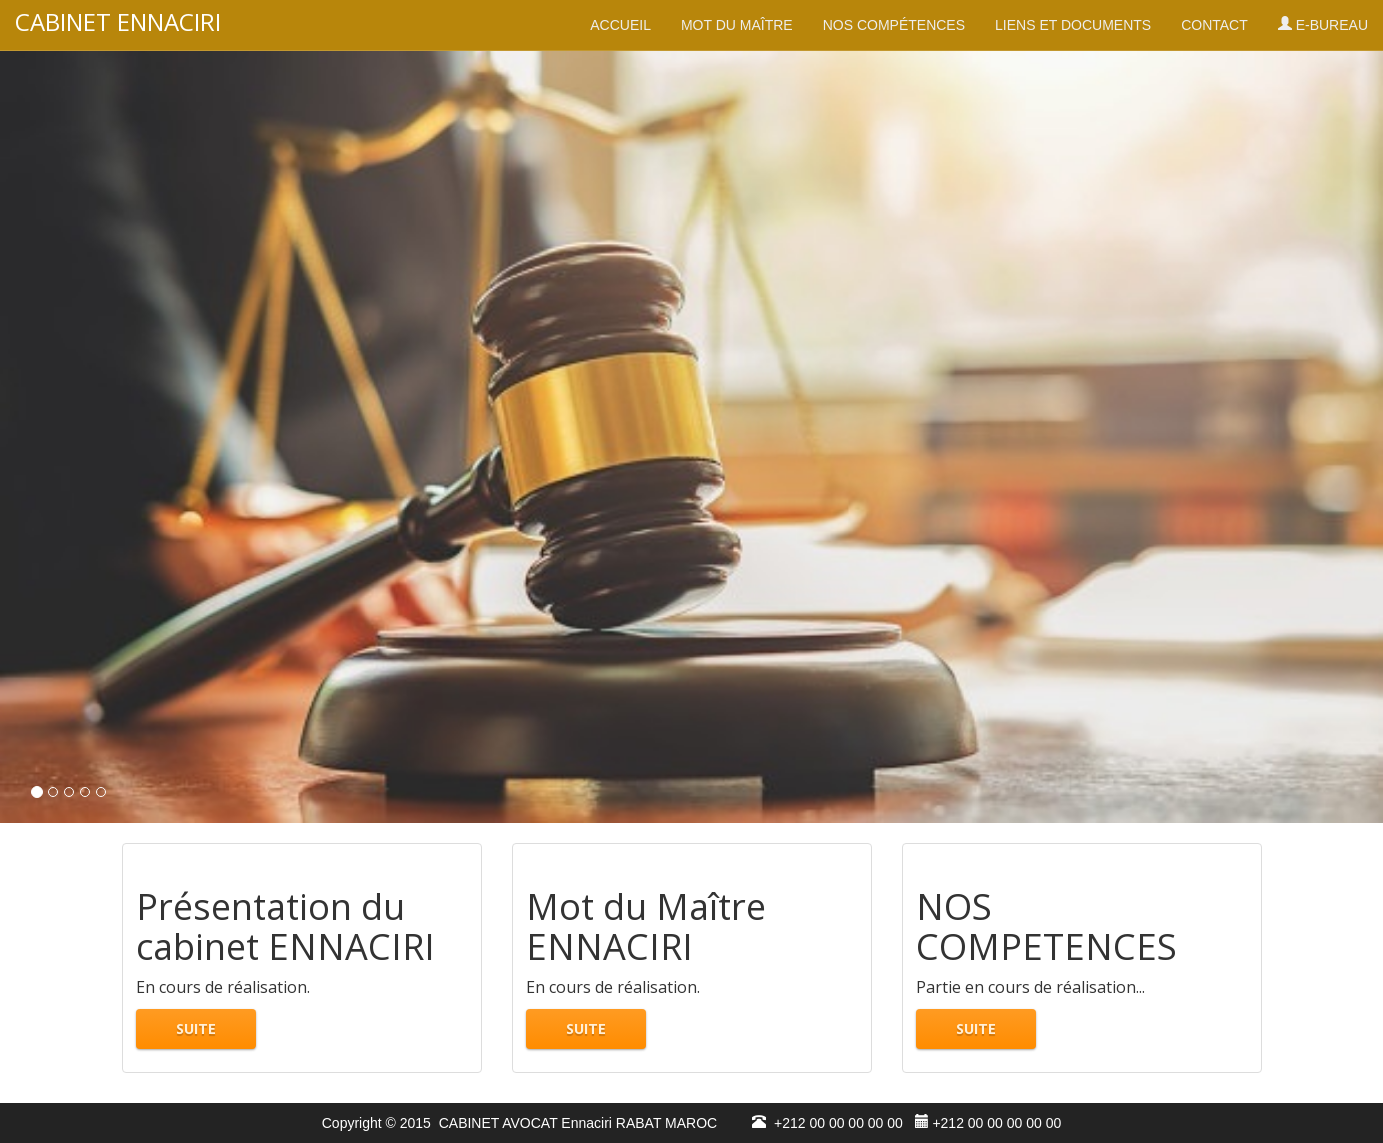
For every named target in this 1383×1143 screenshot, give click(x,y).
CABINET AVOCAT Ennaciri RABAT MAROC (574, 1123)
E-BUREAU (1323, 24)
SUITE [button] (196, 1028)
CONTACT (1214, 25)
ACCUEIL (620, 25)
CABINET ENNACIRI (118, 22)
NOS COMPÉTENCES (894, 25)
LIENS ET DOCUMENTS (1073, 25)
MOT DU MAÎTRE (737, 25)
